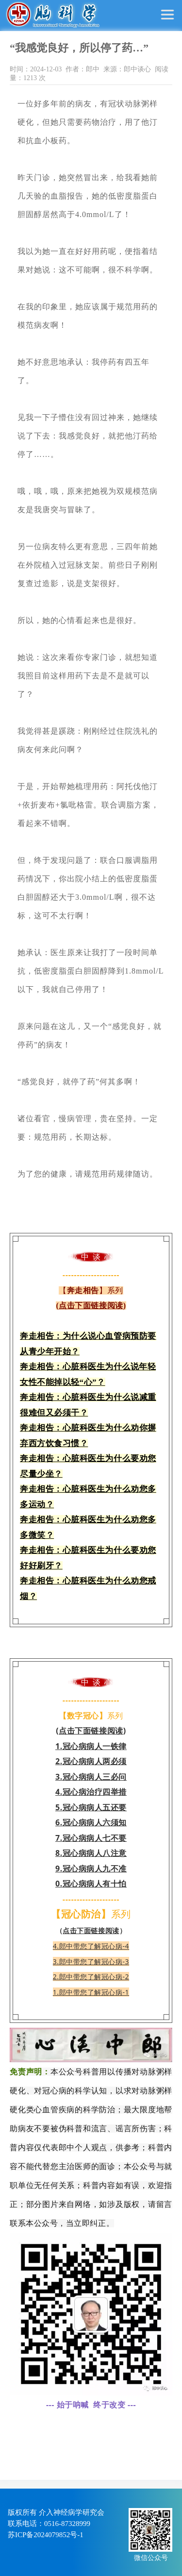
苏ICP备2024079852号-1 (45, 2535)
